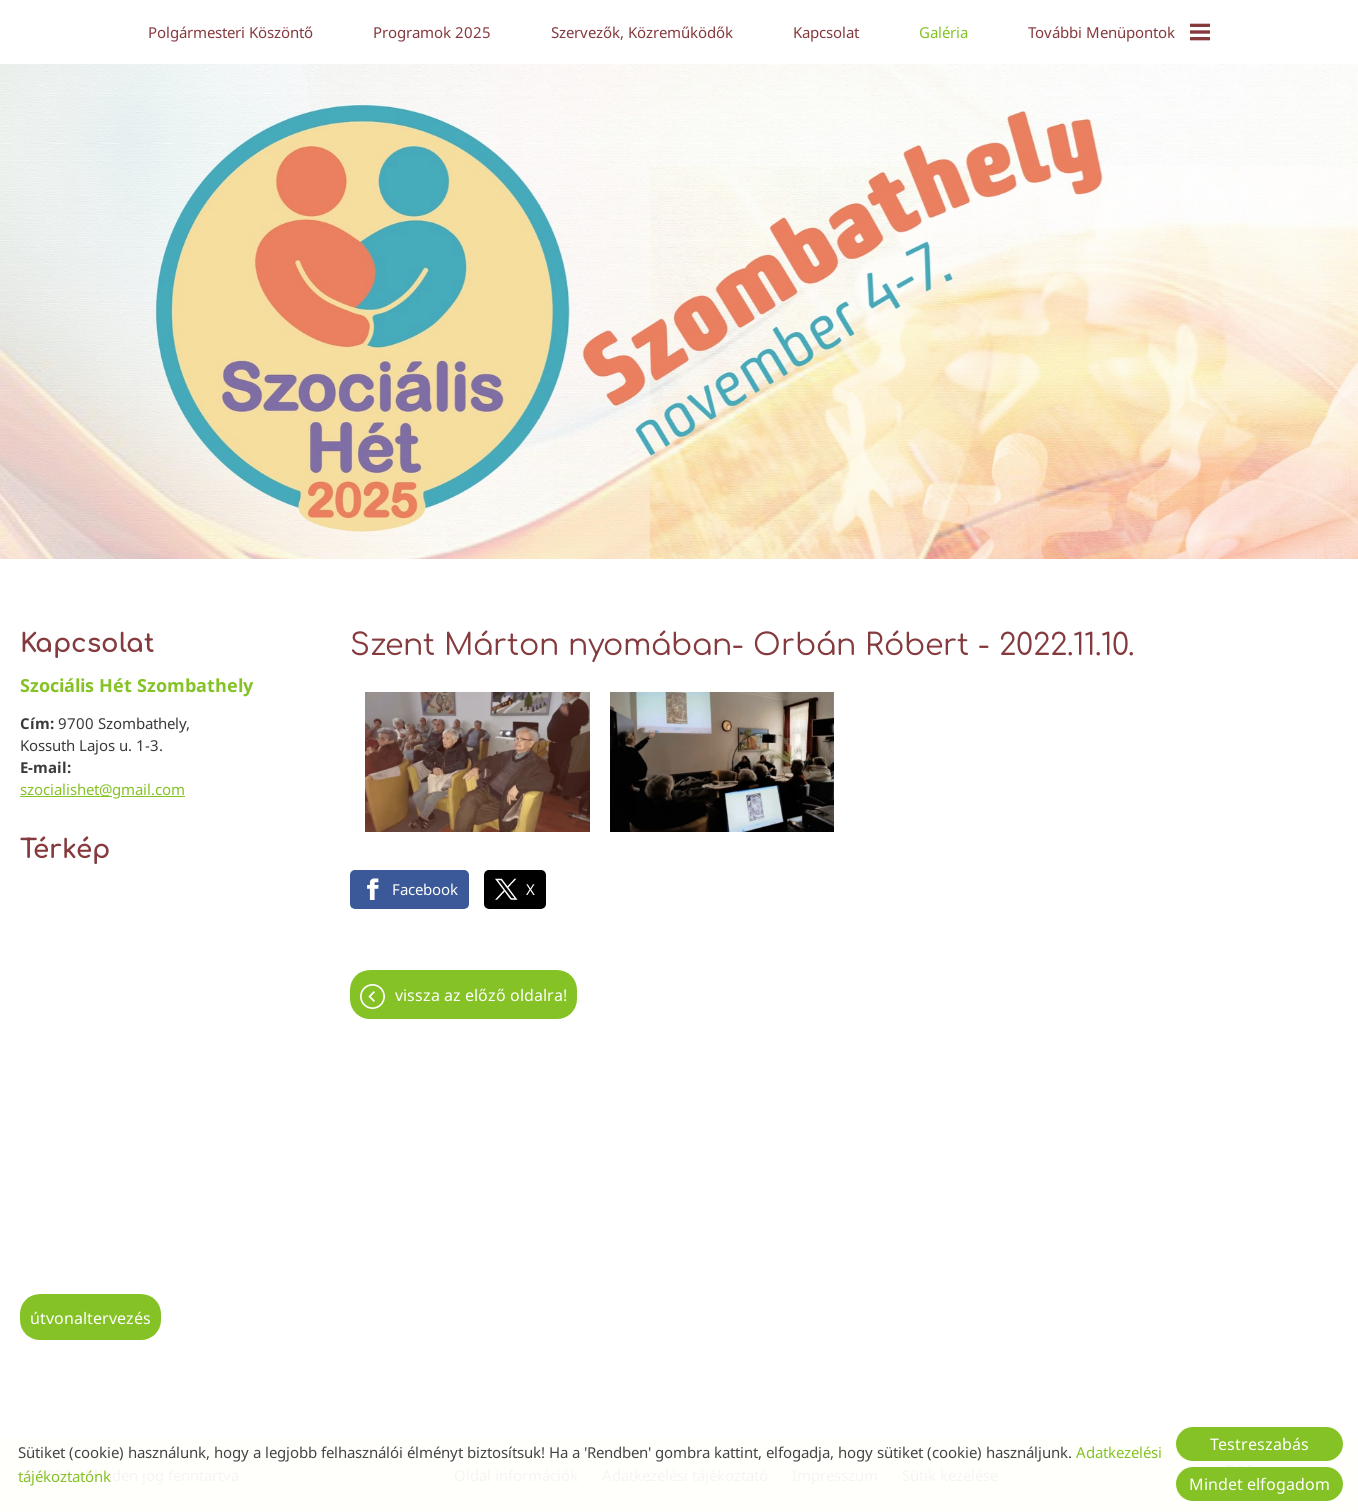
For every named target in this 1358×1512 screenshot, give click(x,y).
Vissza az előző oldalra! (481, 985)
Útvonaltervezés (90, 1308)
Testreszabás (1259, 1444)
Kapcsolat (826, 32)
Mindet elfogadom (1259, 1484)
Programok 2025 (432, 32)
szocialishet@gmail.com (102, 779)
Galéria (943, 32)
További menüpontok (1119, 32)
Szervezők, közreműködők (642, 32)
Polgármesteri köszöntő (230, 32)
